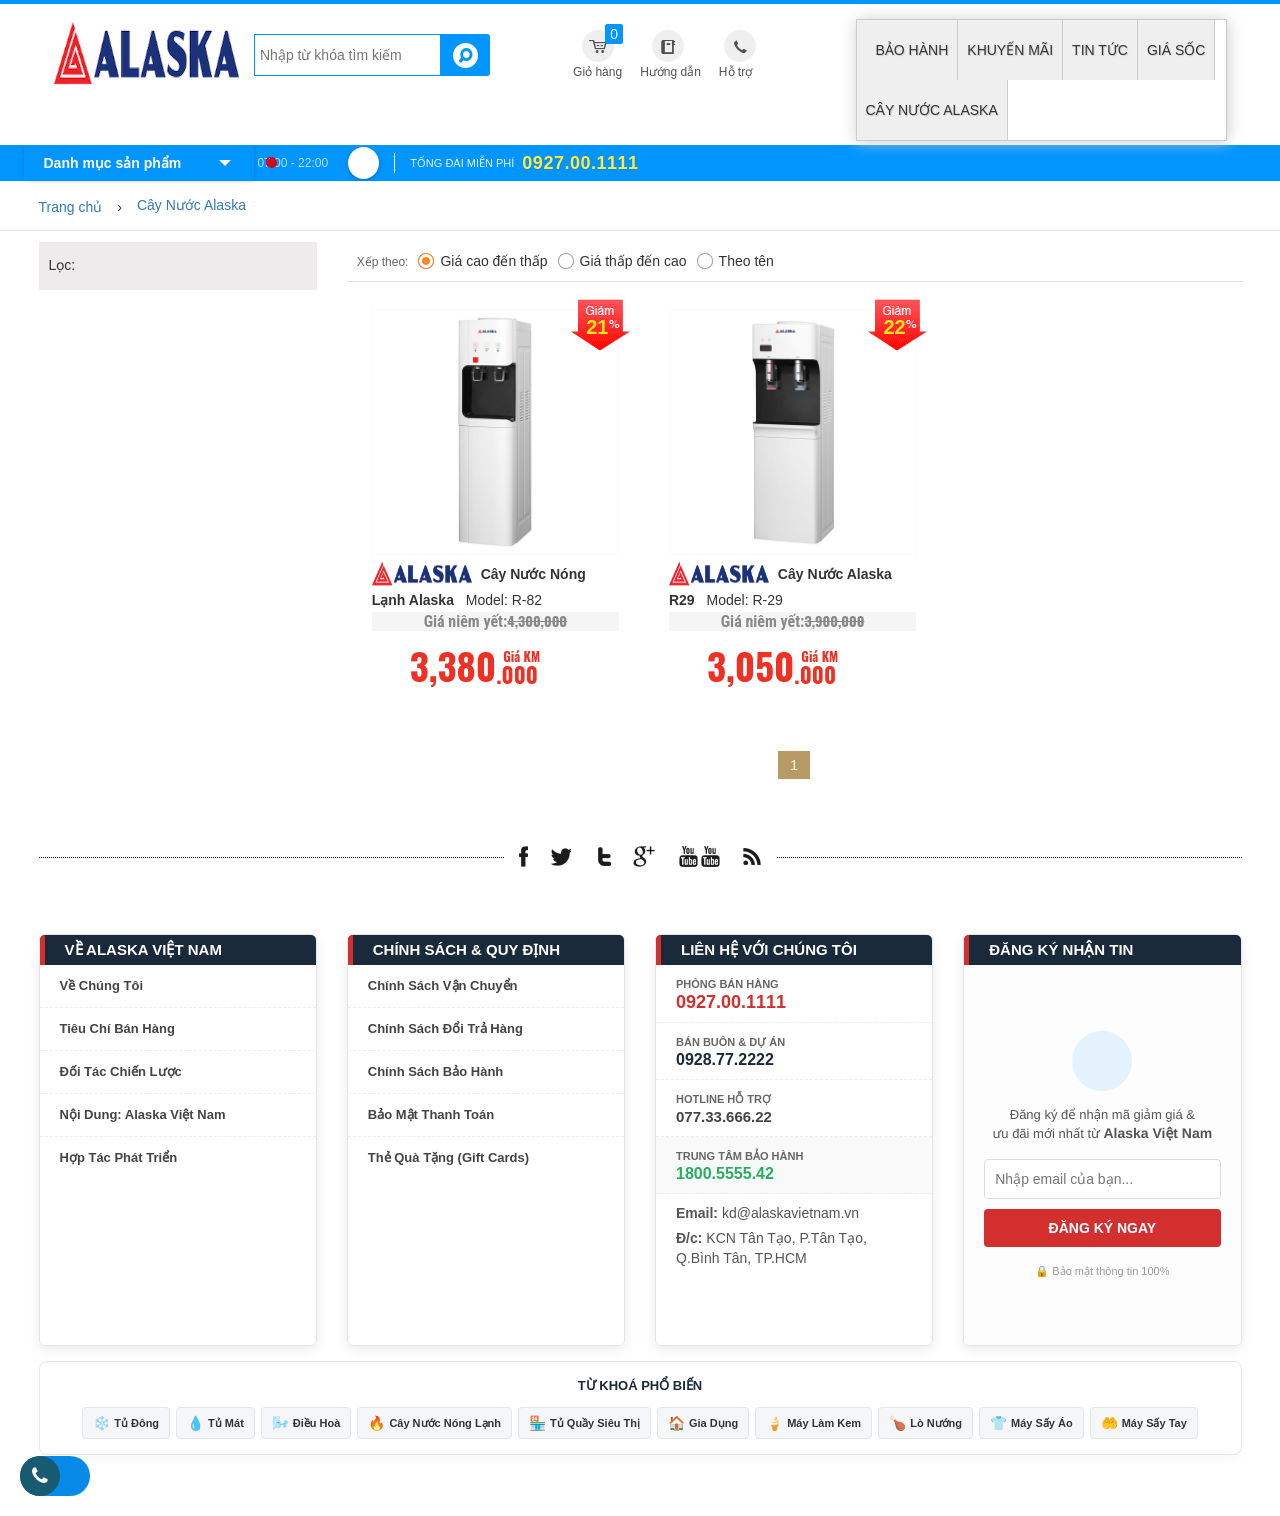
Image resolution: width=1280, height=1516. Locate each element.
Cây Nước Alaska (932, 110)
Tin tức (1100, 50)
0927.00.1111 (731, 1003)
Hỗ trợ (735, 72)
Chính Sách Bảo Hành (436, 1072)
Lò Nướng (925, 1424)
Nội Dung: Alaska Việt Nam (143, 1115)
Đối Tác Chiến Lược (121, 1072)
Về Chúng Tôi (102, 986)
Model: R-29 (745, 601)
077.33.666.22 (724, 1117)
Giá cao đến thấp (482, 262)
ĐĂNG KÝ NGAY (1103, 1229)
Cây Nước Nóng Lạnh (434, 1424)
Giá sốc (1176, 50)
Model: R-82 (504, 601)
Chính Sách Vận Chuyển (443, 986)
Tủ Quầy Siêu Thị (584, 1424)
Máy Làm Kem (813, 1424)
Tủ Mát (215, 1424)
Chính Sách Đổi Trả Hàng (445, 1029)
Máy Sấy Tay (1144, 1424)
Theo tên (735, 262)
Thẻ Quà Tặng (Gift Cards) (448, 1158)
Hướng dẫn (670, 72)
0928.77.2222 (725, 1060)
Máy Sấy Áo (1031, 1424)
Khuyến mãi (1010, 50)
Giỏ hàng (598, 51)
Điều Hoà (306, 1424)
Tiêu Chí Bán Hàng (117, 1029)
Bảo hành (912, 50)
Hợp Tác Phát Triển (119, 1158)
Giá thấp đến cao (622, 262)
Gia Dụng (703, 1424)
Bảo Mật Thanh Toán (431, 1115)
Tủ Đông (126, 1424)
